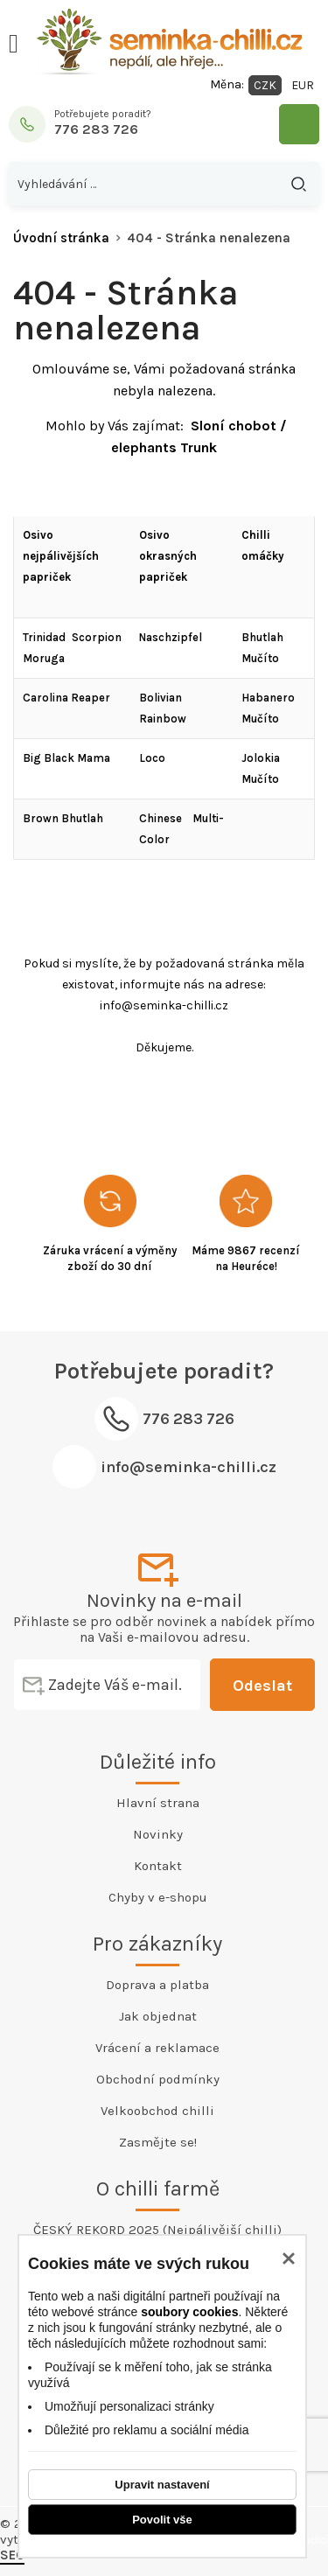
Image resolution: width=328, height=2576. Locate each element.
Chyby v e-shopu (157, 1897)
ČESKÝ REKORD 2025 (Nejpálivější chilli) (157, 2229)
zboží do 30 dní (109, 1266)
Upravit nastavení (162, 2484)
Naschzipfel (170, 637)
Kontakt (158, 1866)
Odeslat (262, 1685)
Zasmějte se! (158, 2142)
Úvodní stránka (61, 238)
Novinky (158, 1834)
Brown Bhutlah (63, 818)
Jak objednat (158, 2016)
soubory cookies (189, 2312)
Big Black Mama (66, 757)
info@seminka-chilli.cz (188, 1466)
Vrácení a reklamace (157, 2048)
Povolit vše (162, 2519)
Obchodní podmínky (158, 2079)
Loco (152, 757)
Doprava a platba (157, 1985)
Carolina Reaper (66, 697)
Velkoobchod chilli (157, 2111)
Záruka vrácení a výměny (110, 1250)
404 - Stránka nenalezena (208, 238)
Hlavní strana (157, 1803)
